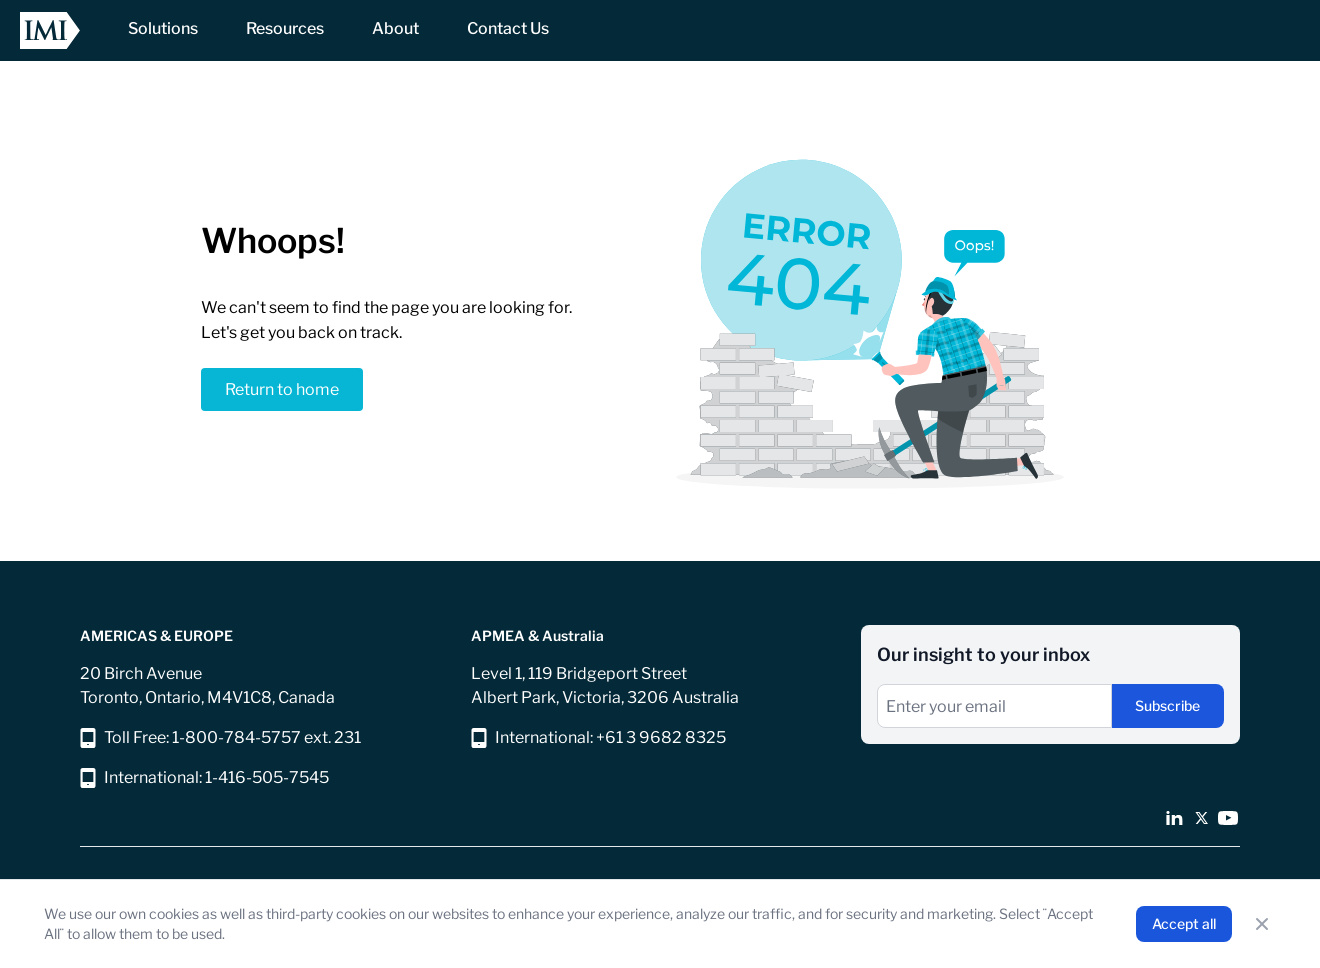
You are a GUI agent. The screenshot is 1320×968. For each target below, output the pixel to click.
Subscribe (1167, 705)
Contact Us (508, 28)
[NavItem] (163, 30)
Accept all (1184, 923)
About (395, 28)
